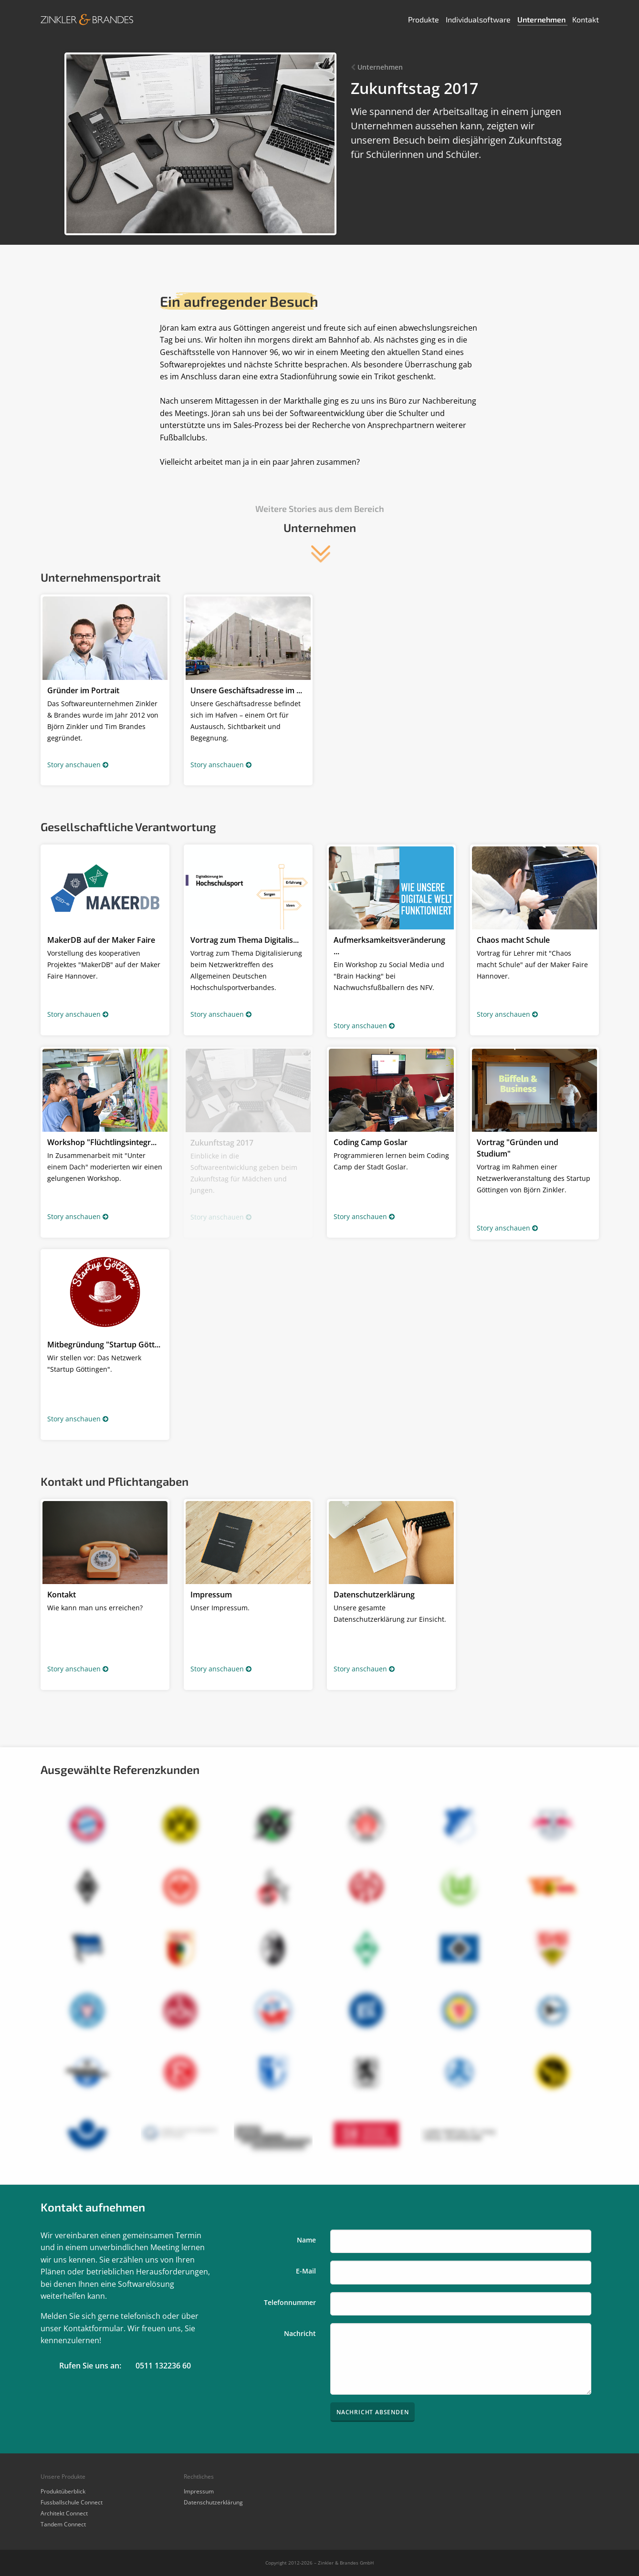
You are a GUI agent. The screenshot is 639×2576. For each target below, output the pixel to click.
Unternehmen (542, 19)
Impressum (199, 2491)
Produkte (424, 19)
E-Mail (306, 2270)
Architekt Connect (64, 2513)
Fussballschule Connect (72, 2502)
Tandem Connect (63, 2524)
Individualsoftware (479, 19)
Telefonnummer (290, 2302)
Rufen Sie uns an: (90, 2365)
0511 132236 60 (163, 2365)
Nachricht (300, 2333)
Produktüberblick (63, 2491)
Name (306, 2239)
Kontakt (585, 19)
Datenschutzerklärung (213, 2502)
